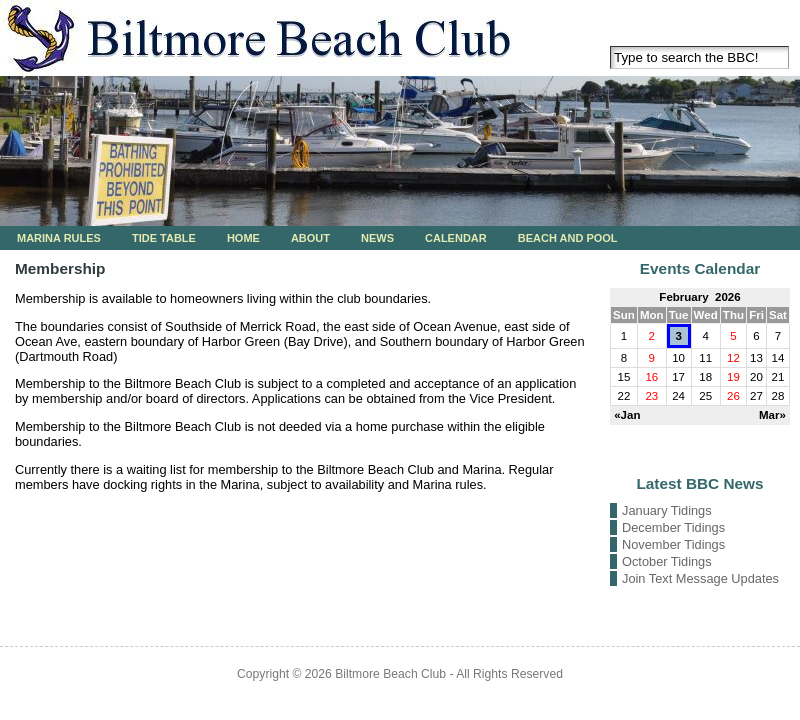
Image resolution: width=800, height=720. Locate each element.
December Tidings (673, 527)
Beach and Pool (568, 238)
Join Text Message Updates (700, 578)
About (310, 238)
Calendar (456, 238)
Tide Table (164, 238)
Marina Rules (59, 238)
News (377, 238)
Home (243, 238)
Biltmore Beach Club (390, 674)
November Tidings (673, 544)
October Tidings (667, 561)
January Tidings (667, 510)
